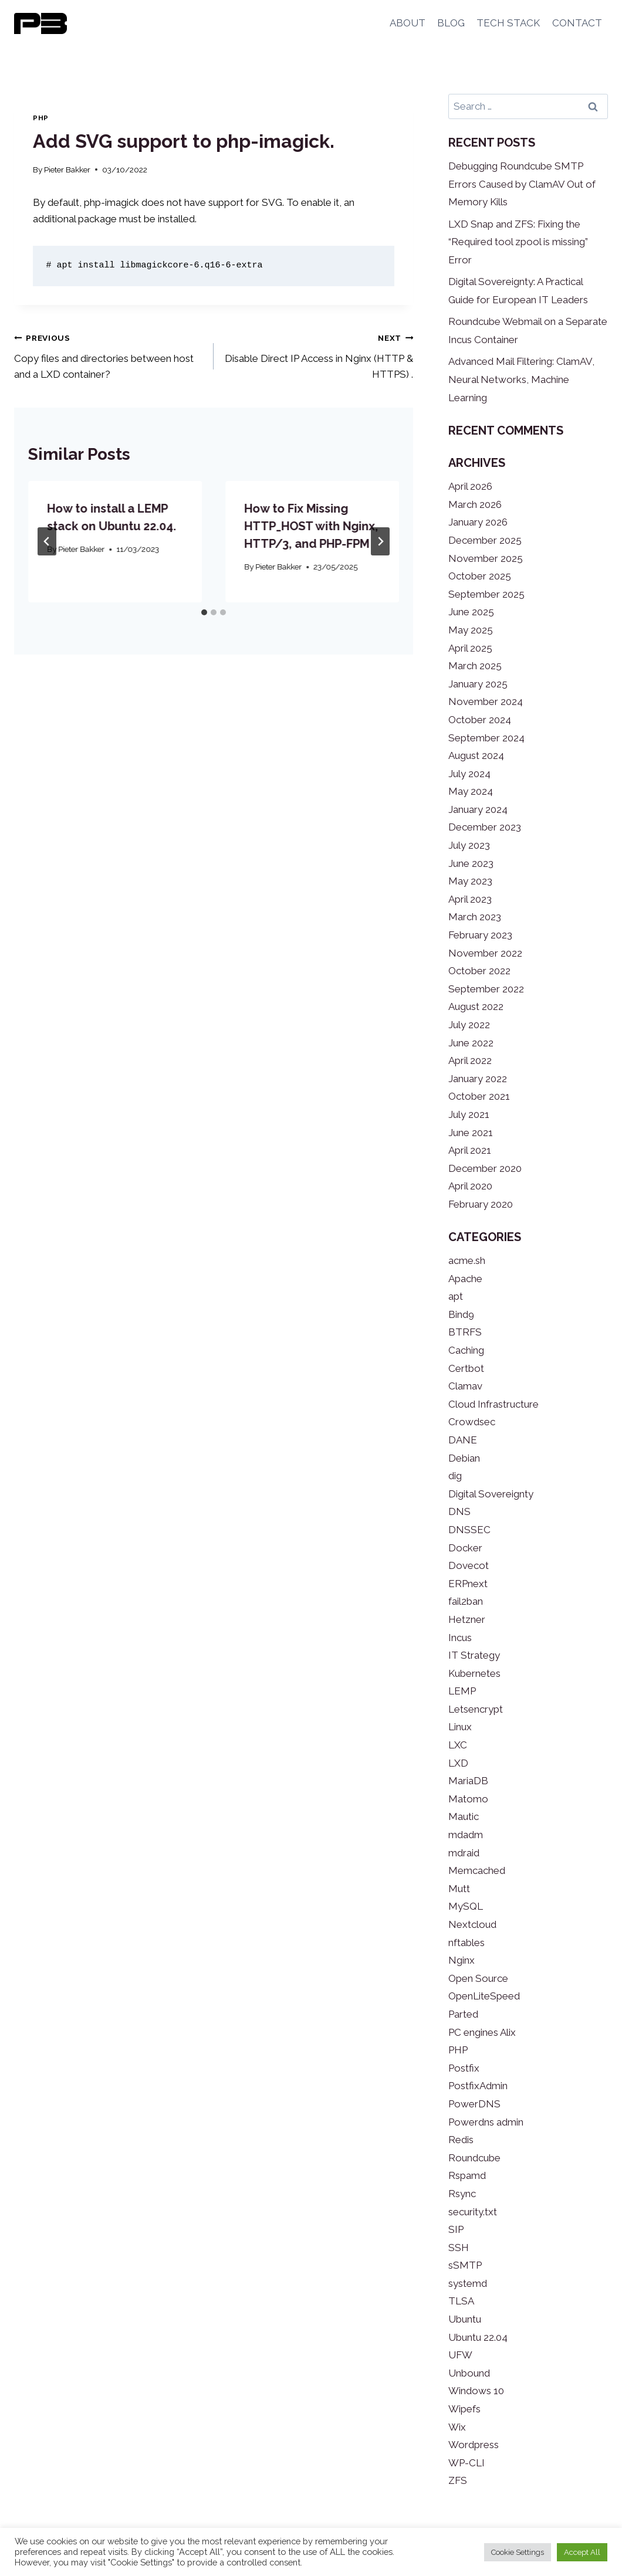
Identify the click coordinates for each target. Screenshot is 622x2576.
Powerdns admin (485, 2122)
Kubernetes (474, 1673)
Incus (460, 1637)
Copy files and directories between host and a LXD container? (109, 355)
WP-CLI (466, 2463)
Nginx (461, 1960)
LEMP (462, 1691)
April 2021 (469, 1150)
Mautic (463, 1816)
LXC (457, 1745)
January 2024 (478, 809)
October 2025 (479, 576)
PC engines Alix (482, 2032)
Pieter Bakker (67, 169)
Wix (457, 2427)
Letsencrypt (475, 1709)
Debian (464, 1458)
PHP (41, 118)
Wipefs (464, 2409)
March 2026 (475, 504)
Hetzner (466, 1619)
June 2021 (470, 1132)
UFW (460, 2355)
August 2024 (476, 755)
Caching (466, 1350)
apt (455, 1296)
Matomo (468, 1799)
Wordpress (473, 2444)
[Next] (380, 541)
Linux (460, 1727)
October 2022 (479, 971)
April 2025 (470, 648)
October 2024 (479, 720)
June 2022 (470, 1043)
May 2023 (470, 881)
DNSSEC (469, 1530)
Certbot (466, 1368)
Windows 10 (476, 2391)
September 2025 (486, 594)
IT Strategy (474, 1655)
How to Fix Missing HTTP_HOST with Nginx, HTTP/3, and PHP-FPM (311, 526)
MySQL (465, 1906)
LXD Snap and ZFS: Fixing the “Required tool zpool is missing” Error (518, 242)
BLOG (451, 23)
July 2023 (469, 845)
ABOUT (407, 23)
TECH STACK (508, 23)
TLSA (461, 2301)
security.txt (472, 2212)
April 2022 (470, 1060)
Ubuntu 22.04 (478, 2337)
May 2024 (470, 791)
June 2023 (470, 863)
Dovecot (468, 1565)
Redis (461, 2139)
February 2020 (480, 1204)
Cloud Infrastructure (493, 1404)
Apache (465, 1278)
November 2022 (485, 953)
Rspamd (467, 2175)
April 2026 (470, 486)
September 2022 (486, 989)
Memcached (476, 1870)
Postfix (463, 2068)
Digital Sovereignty (490, 1494)
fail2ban (465, 1601)
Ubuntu (464, 2319)
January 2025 (478, 684)
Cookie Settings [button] (517, 2552)
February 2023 (480, 935)
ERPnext (468, 1583)
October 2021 (479, 1096)
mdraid (463, 1853)
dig (455, 1476)
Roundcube (474, 2158)
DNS (459, 1511)
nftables (466, 1942)
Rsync (462, 2193)
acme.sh (466, 1260)
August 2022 (475, 1006)
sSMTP (465, 2265)
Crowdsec (471, 1422)
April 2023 (470, 899)
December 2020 (485, 1168)
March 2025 (475, 666)
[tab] (204, 612)
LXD (458, 1763)
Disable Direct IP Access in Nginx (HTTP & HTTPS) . (318, 355)
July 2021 (468, 1114)
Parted (463, 2014)
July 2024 (469, 773)
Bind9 (461, 1314)
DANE (462, 1440)
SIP (456, 2229)
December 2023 (484, 827)
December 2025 (485, 540)
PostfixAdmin (478, 2086)
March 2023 (474, 917)
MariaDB (468, 1781)
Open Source (478, 1978)
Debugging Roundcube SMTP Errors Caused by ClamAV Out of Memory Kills (522, 184)
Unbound (469, 2373)
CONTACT (577, 23)
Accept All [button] (582, 2552)
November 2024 (485, 701)
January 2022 (477, 1078)
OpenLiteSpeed (484, 1996)
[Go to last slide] (47, 541)
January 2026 (478, 522)
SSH (458, 2247)
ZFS (457, 2480)
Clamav (465, 1386)
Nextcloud (472, 1924)
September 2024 (486, 738)
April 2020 (470, 1186)
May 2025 (470, 630)
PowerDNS (474, 2104)
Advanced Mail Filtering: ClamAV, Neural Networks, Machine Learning (521, 379)
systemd (467, 2283)
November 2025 (485, 558)
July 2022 (469, 1025)
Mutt (459, 1888)
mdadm (465, 1835)
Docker (465, 1548)
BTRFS (465, 1332)
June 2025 (471, 612)
